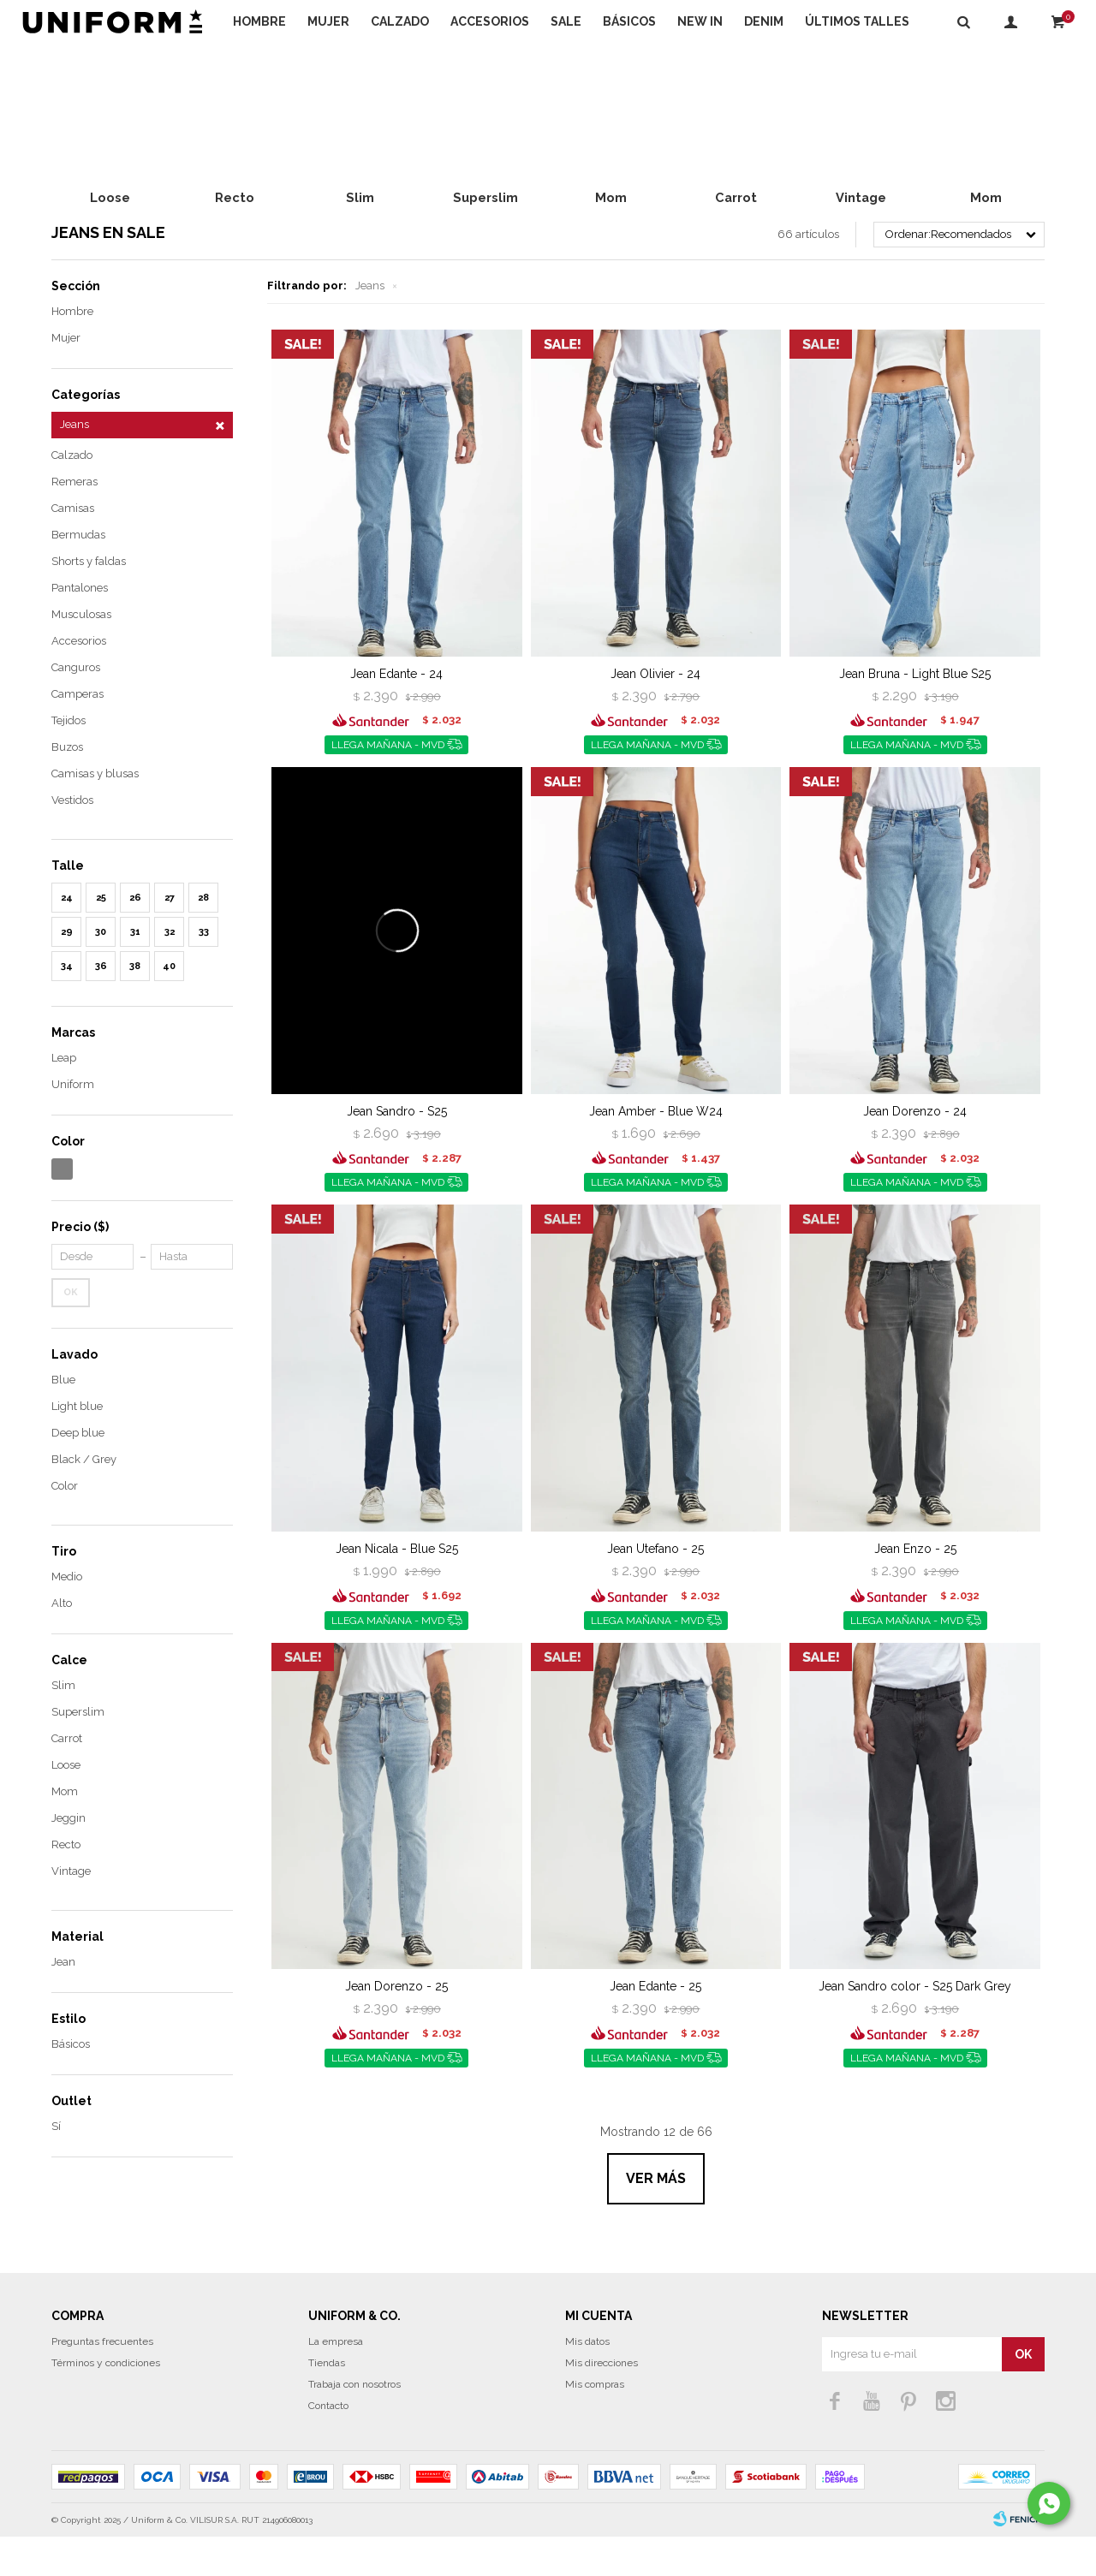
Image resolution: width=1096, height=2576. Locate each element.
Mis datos (587, 2381)
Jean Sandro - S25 (397, 1150)
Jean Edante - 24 (396, 713)
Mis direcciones (601, 2402)
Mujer (328, 21)
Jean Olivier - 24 (655, 713)
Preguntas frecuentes (102, 2381)
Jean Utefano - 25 (655, 1588)
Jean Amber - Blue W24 (656, 1150)
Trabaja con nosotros (354, 2424)
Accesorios (489, 21)
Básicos (629, 21)
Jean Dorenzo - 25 (396, 2026)
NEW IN (700, 21)
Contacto (328, 2445)
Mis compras (594, 2424)
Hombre (259, 21)
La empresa (335, 2381)
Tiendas (326, 2402)
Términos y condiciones (105, 2402)
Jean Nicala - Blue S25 (397, 1588)
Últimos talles (857, 21)
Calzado (400, 21)
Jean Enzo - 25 (915, 1588)
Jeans (369, 324)
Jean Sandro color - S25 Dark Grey (915, 2026)
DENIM (763, 21)
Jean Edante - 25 (655, 2026)
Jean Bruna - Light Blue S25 (915, 713)
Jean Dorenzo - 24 (915, 1150)
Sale (566, 21)
